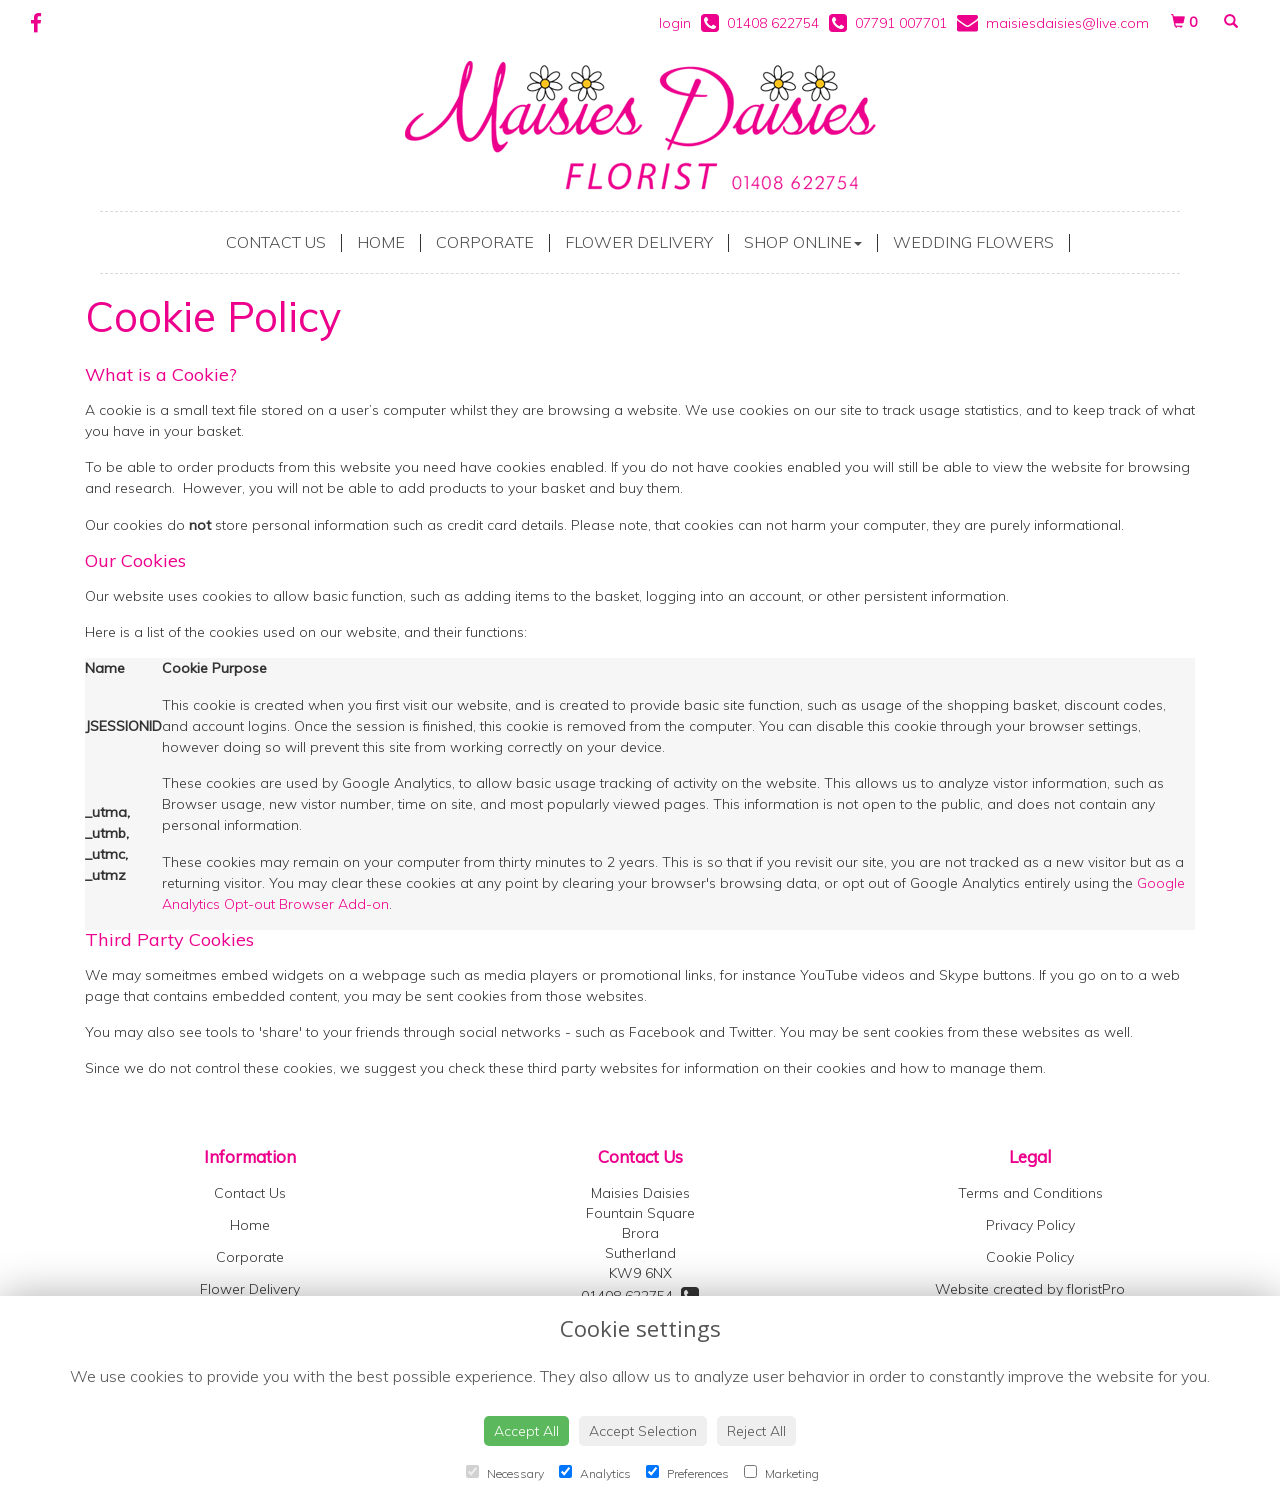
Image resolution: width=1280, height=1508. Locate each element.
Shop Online (803, 242)
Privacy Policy (1030, 1225)
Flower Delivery (639, 242)
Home (381, 242)
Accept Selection (643, 1431)
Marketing (781, 1473)
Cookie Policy (1030, 1257)
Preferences (687, 1473)
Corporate (485, 242)
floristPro (1096, 1289)
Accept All (526, 1431)
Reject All (756, 1431)
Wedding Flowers (973, 242)
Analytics (595, 1473)
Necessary (505, 1473)
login (675, 23)
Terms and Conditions (1030, 1193)
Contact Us (276, 242)
